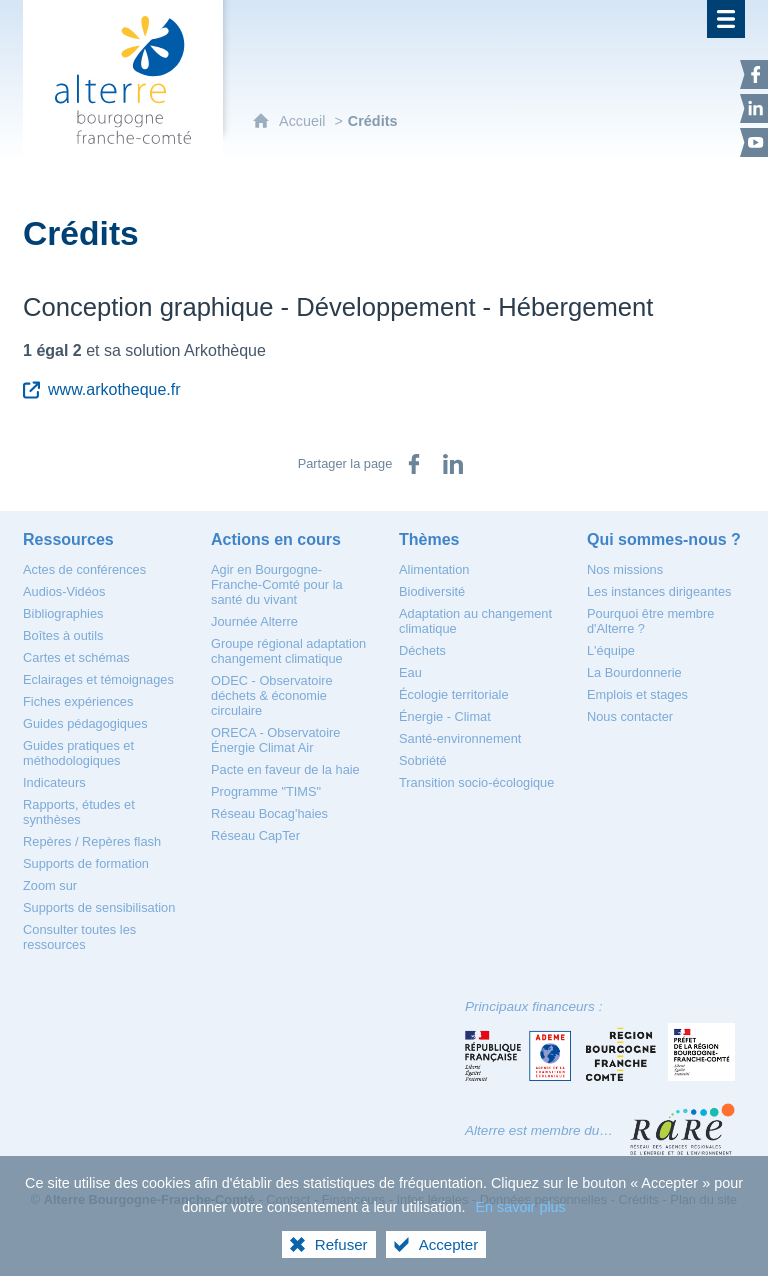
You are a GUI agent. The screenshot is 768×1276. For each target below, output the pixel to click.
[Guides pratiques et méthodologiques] (78, 753)
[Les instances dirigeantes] (659, 591)
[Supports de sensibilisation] (99, 907)
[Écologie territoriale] (454, 694)
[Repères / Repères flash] (92, 841)
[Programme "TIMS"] (266, 791)
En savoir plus (520, 1234)
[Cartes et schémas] (76, 657)
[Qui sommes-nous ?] (664, 539)
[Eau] (410, 672)
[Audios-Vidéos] (64, 591)
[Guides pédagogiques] (85, 723)
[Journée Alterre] (254, 621)
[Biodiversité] (432, 591)
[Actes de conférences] (84, 569)
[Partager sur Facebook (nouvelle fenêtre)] (414, 464)
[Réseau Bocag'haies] (269, 813)
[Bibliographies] (63, 613)
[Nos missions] (625, 569)
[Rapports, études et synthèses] (79, 812)
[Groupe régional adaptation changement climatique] (288, 651)
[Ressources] (68, 539)
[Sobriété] (423, 760)
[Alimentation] (434, 569)
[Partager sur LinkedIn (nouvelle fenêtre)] (453, 464)
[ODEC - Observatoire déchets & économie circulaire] (272, 695)
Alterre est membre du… (539, 1130)
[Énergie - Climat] (445, 716)
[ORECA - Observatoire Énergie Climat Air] (275, 740)
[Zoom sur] (50, 885)
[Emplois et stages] (637, 694)
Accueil (304, 121)
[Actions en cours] (276, 539)
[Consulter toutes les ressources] (79, 937)
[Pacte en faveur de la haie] (285, 769)
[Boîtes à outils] (63, 635)
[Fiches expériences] (78, 701)
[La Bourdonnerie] (634, 672)
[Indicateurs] (54, 782)
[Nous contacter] (630, 716)
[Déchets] (422, 650)
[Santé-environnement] (460, 738)
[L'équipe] (611, 650)
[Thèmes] (429, 539)
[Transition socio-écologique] (476, 782)
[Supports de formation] (86, 863)
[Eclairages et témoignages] (98, 679)
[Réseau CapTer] (255, 835)
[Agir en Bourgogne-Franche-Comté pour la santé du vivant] (277, 584)
